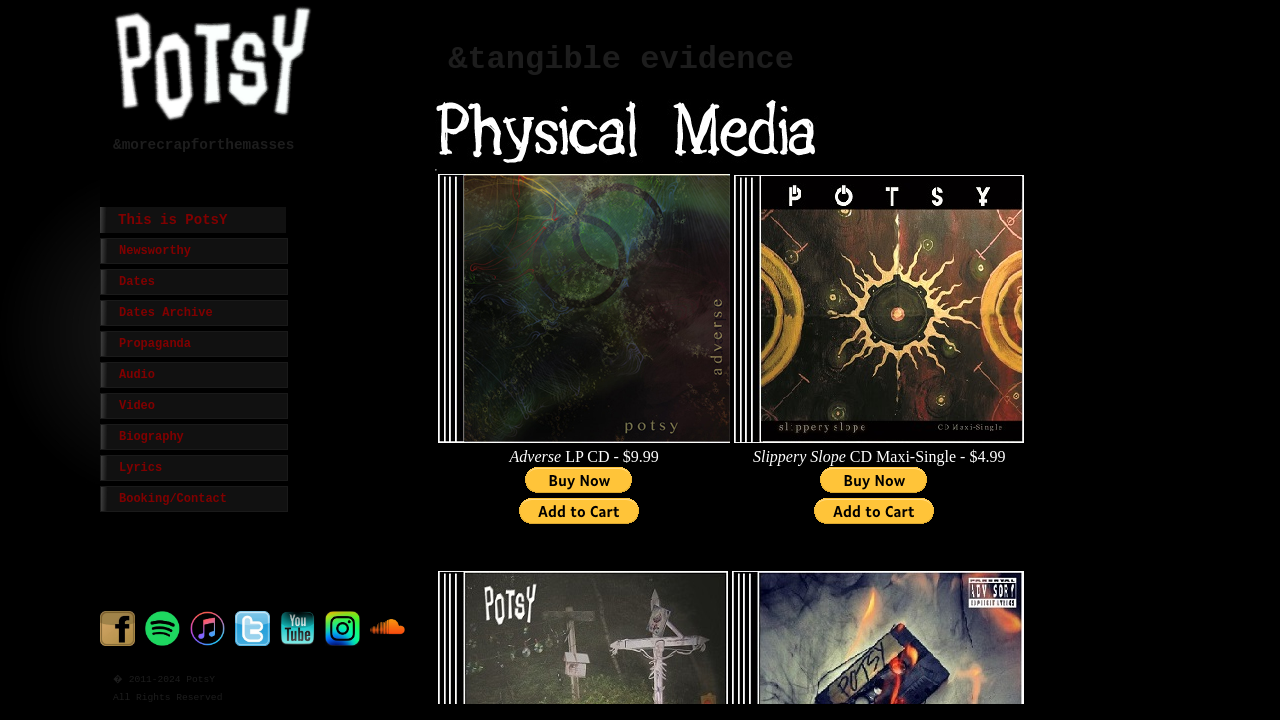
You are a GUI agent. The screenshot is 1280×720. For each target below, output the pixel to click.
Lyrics (140, 468)
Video (137, 406)
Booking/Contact (173, 499)
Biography (151, 437)
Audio (137, 375)
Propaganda (155, 344)
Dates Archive (166, 313)
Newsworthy (155, 251)
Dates (137, 282)
